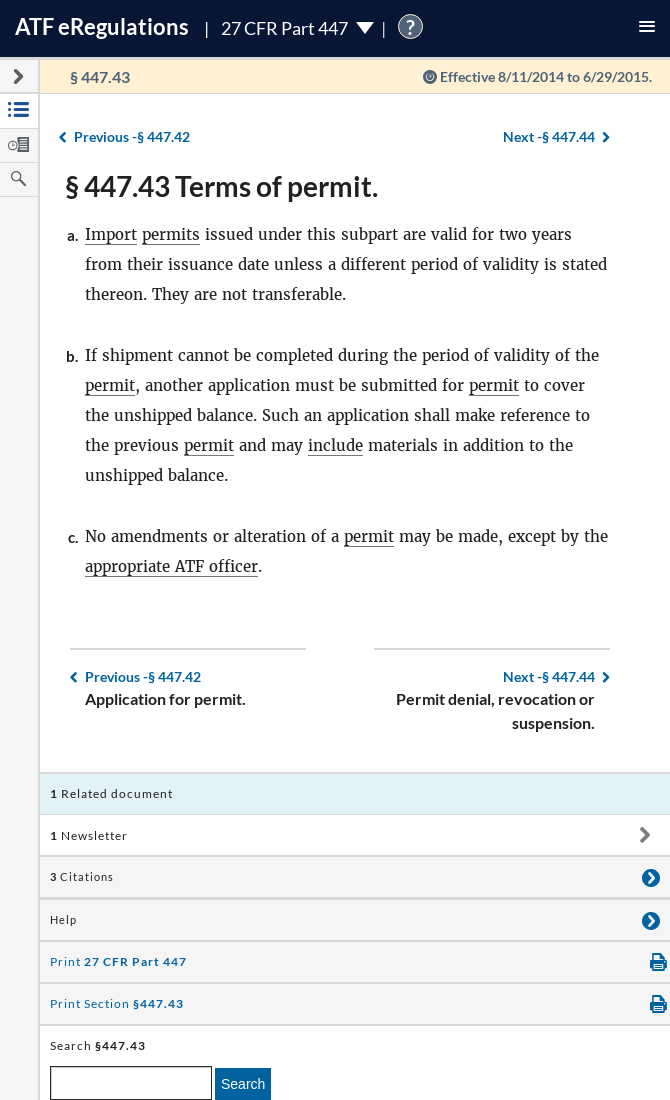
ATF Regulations (102, 26)
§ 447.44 (549, 136)
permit (110, 385)
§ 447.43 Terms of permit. (221, 186)
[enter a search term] (131, 1083)
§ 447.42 (132, 136)
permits (171, 234)
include (335, 445)
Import (111, 234)
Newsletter (89, 835)
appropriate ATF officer (171, 566)
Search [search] (243, 1084)
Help (63, 920)
